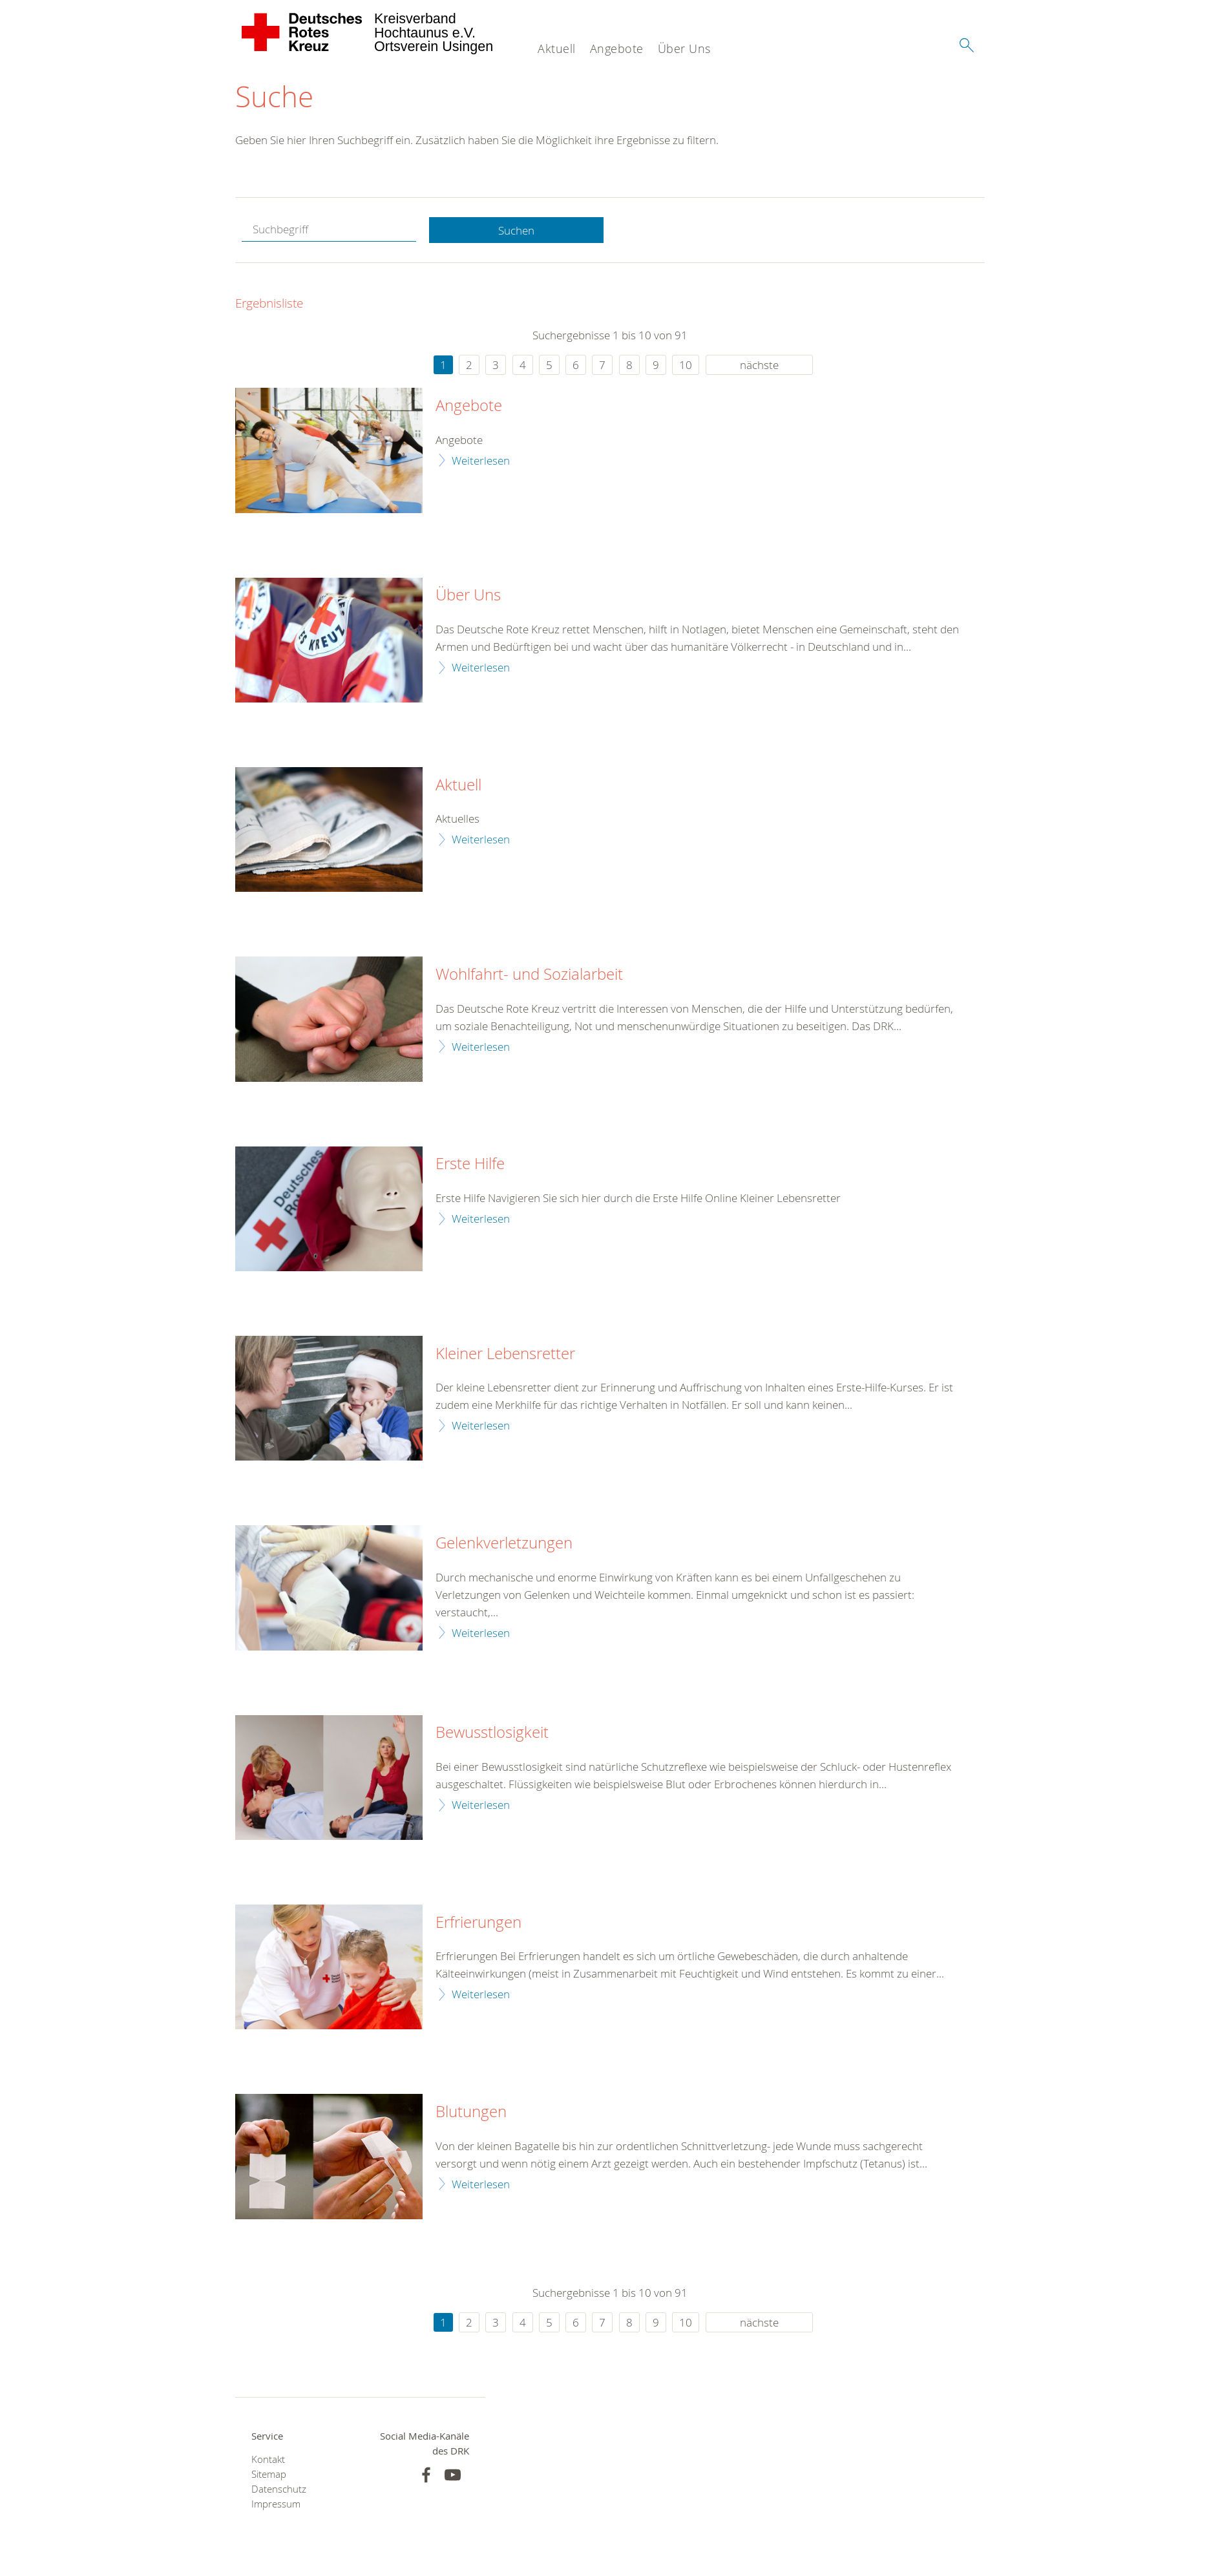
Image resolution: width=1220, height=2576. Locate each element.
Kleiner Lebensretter (505, 1354)
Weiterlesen (481, 460)
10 (685, 365)
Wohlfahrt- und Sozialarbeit (529, 975)
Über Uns (684, 48)
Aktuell (557, 48)
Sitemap (268, 2475)
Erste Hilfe (470, 1164)
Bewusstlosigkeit (492, 1733)
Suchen (516, 230)
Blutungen (471, 2112)
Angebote (617, 48)
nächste (759, 365)
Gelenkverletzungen (504, 1544)
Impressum (275, 2504)
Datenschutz (278, 2490)
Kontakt (268, 2460)
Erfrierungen (478, 1922)
